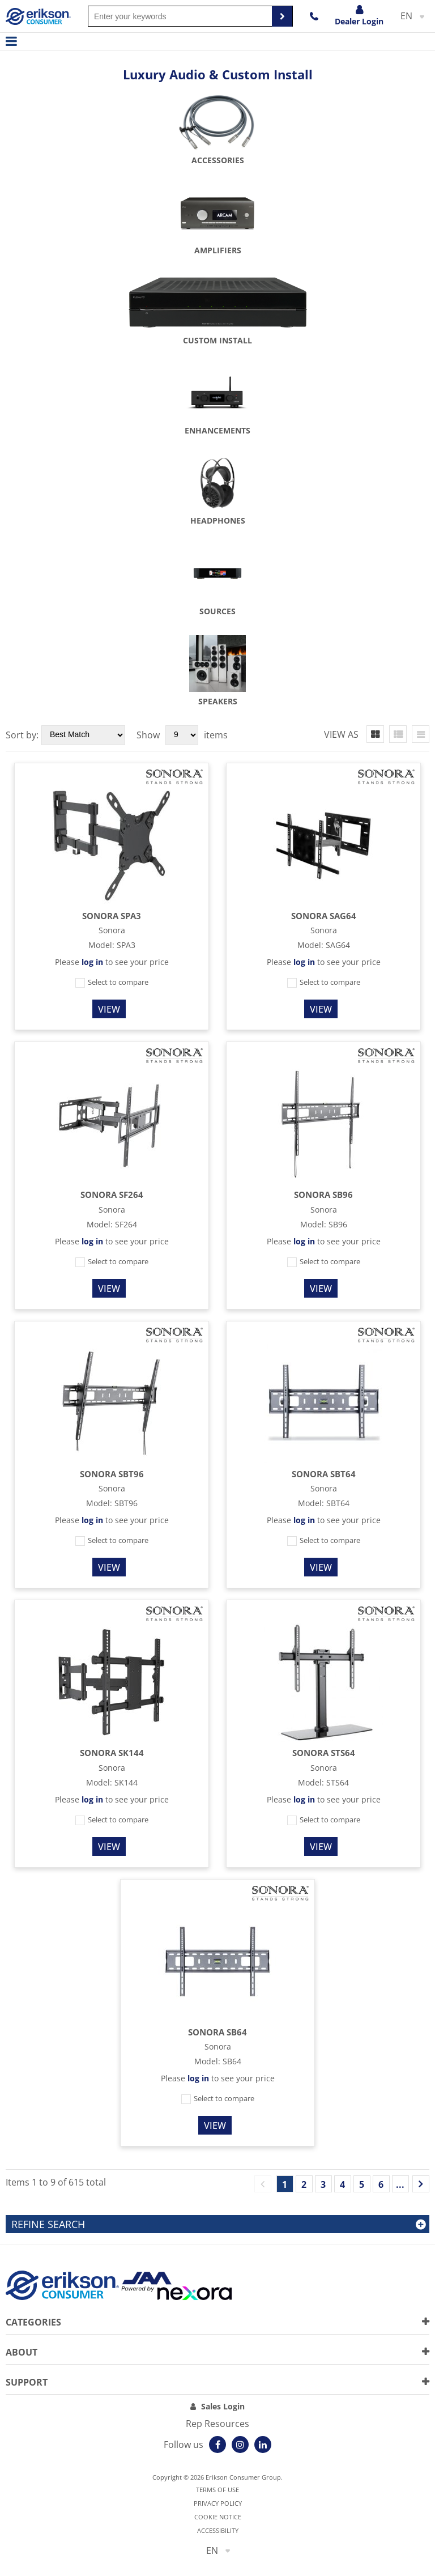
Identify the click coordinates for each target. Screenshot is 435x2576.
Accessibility (217, 2530)
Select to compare (111, 982)
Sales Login (223, 2406)
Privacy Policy (218, 2503)
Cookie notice (217, 2517)
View (109, 1009)
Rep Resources (217, 2423)
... (400, 2184)
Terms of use (217, 2489)
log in (92, 962)
